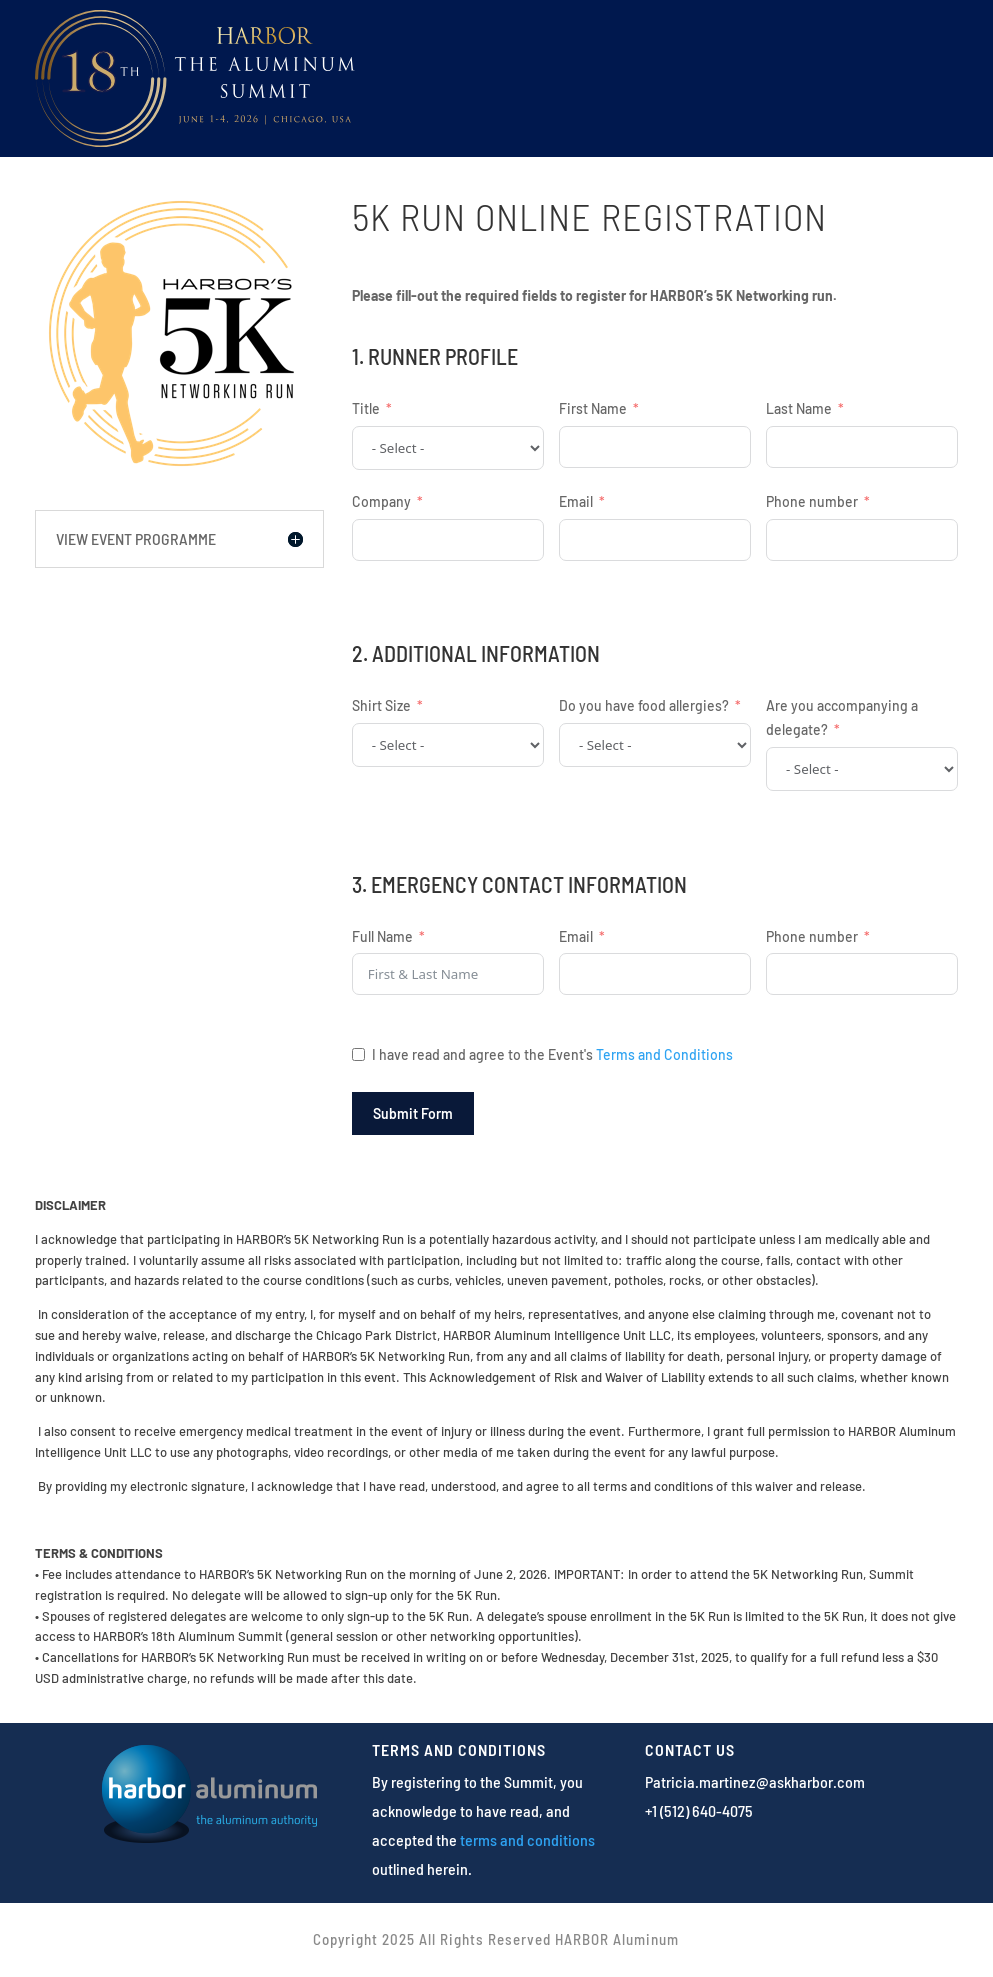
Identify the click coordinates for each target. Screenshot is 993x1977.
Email (576, 501)
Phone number (812, 501)
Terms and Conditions (664, 1054)
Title (366, 408)
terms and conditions (527, 1839)
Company (381, 501)
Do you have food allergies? (644, 705)
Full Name (382, 936)
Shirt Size (381, 705)
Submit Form (413, 1113)
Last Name (799, 408)
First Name (593, 408)
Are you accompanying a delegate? (842, 717)
